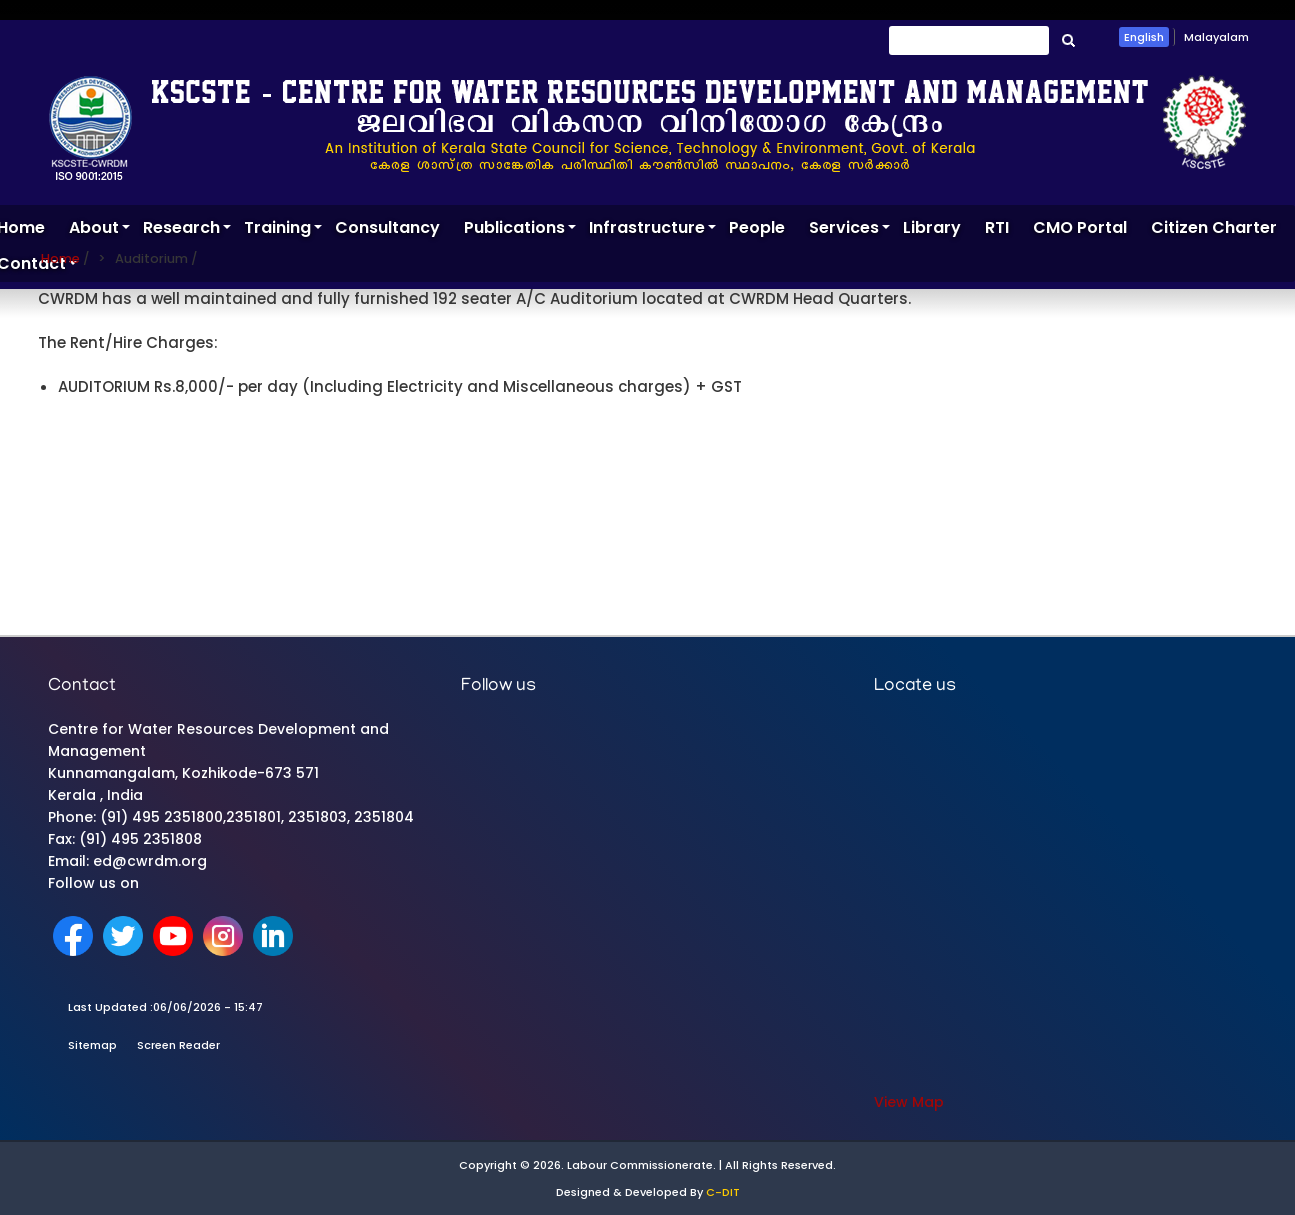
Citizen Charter (1214, 227)
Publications (520, 231)
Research (187, 231)
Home (60, 258)
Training (283, 231)
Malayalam (1216, 37)
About (100, 231)
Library (932, 227)
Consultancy (387, 227)
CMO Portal (1080, 227)
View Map (909, 1102)
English (1144, 37)
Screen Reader (178, 1045)
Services (850, 231)
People (757, 227)
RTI (997, 227)
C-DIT (723, 1192)
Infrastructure (653, 231)
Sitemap (92, 1045)
